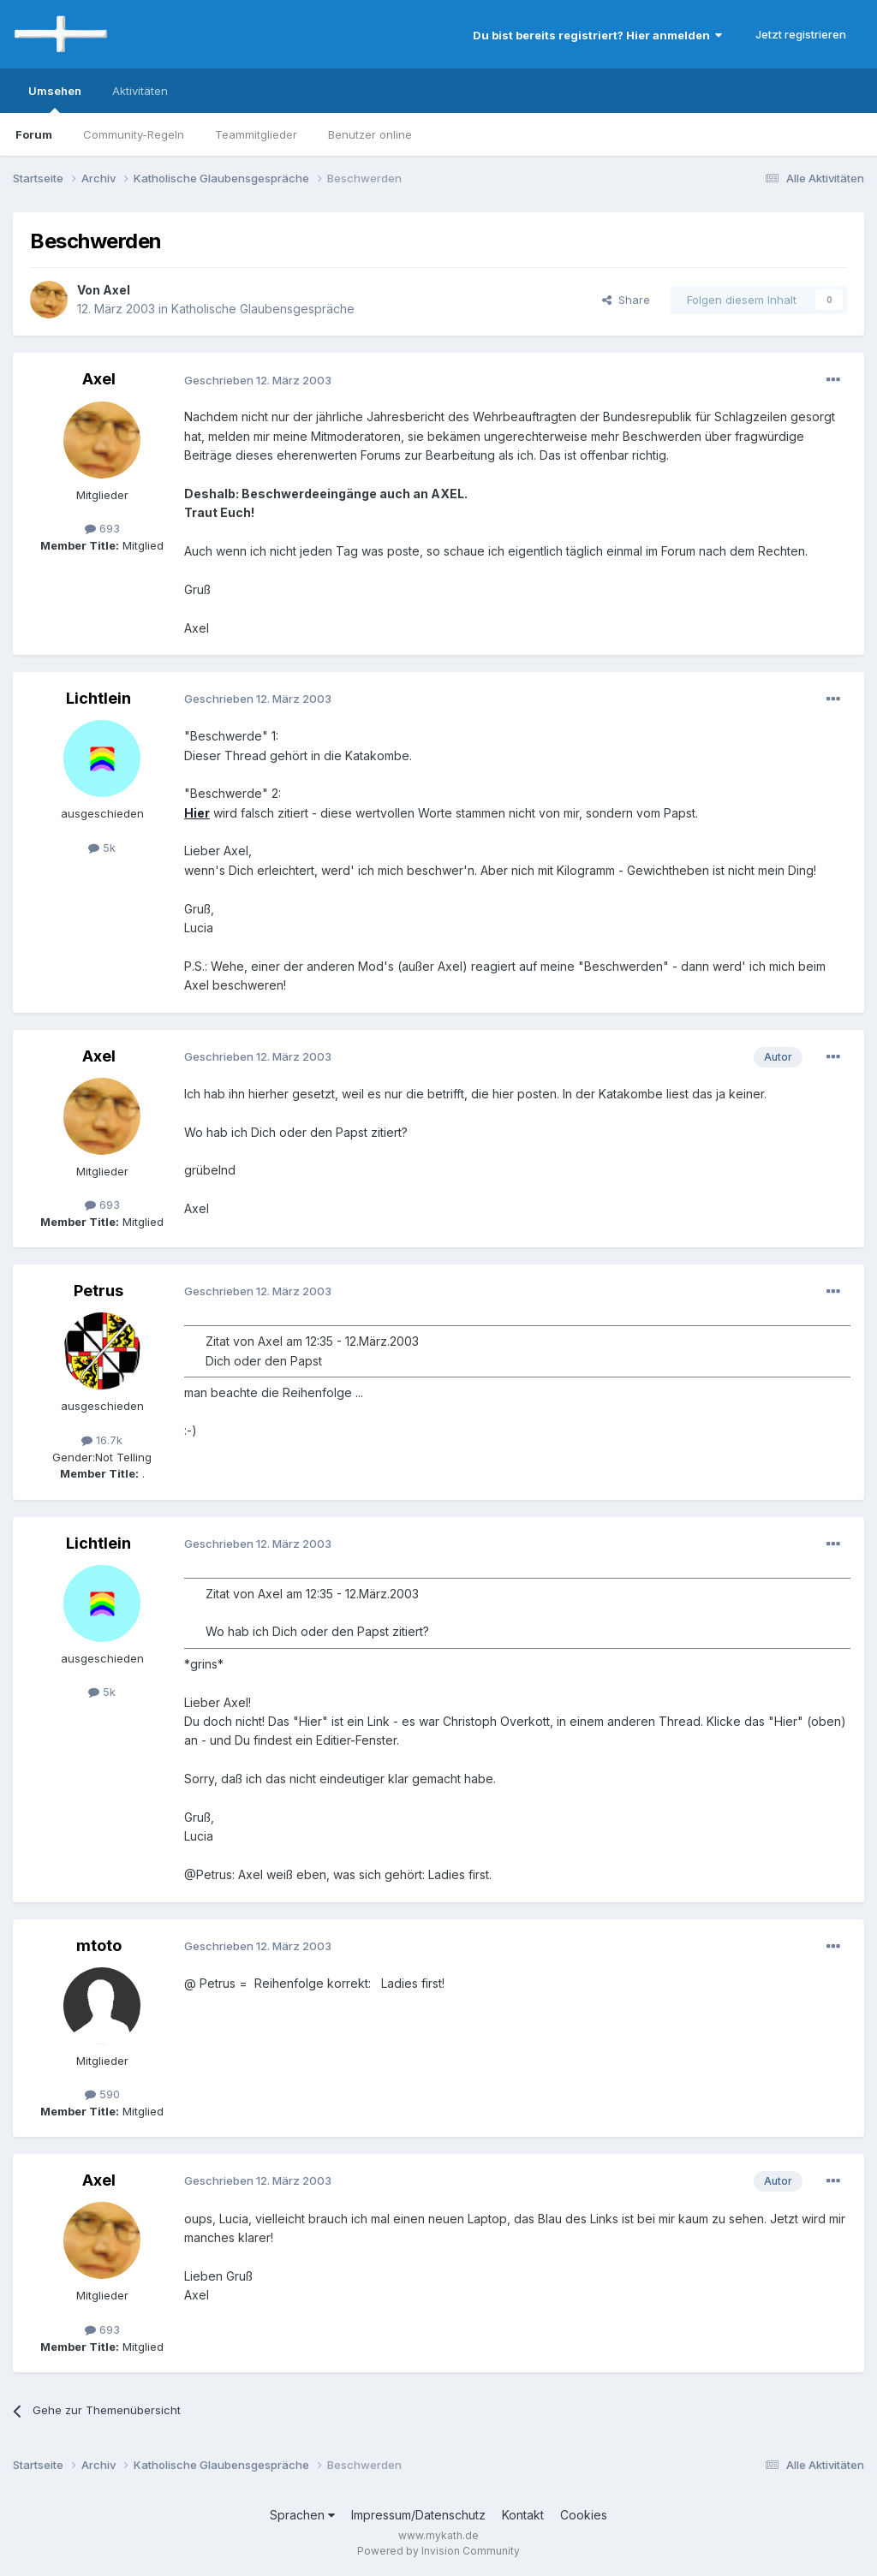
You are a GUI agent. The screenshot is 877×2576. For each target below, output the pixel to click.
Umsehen (54, 98)
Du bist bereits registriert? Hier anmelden (597, 35)
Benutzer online (370, 134)
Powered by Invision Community (438, 2550)
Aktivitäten (140, 91)
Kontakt (523, 2515)
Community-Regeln (133, 134)
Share (626, 299)
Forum (33, 134)
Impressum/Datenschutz (418, 2515)
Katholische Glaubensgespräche (263, 308)
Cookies (583, 2515)
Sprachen (302, 2515)
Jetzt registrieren (800, 34)
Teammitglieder (256, 134)
